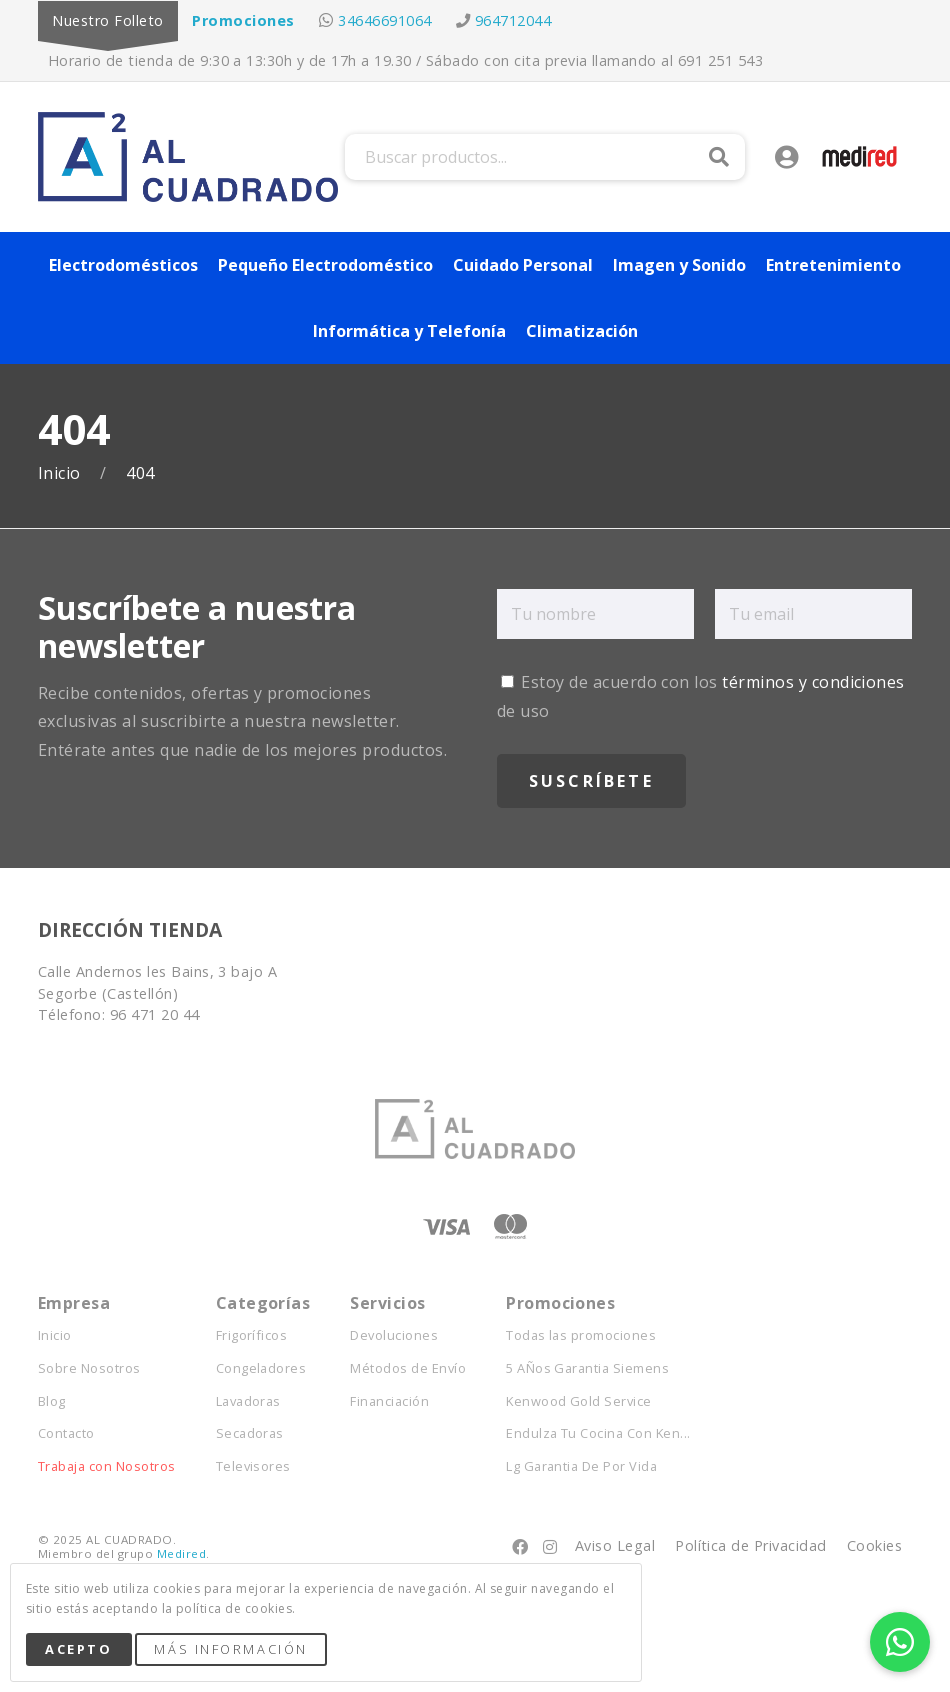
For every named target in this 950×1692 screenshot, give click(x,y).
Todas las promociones (581, 1335)
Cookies (874, 1545)
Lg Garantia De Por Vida (581, 1466)
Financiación (389, 1401)
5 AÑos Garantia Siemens (587, 1368)
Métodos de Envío (408, 1368)
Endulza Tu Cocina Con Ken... (598, 1433)
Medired (181, 1553)
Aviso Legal (615, 1545)
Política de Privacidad (751, 1545)
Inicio (61, 473)
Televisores (253, 1466)
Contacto (66, 1433)
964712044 (513, 20)
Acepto (78, 1649)
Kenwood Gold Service (579, 1401)
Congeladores (261, 1368)
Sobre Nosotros (89, 1368)
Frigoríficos (252, 1335)
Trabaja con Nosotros (107, 1466)
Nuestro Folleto (107, 20)
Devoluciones (394, 1335)
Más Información (230, 1649)
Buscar (719, 157)
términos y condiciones (813, 682)
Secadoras (250, 1433)
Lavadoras (248, 1401)
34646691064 (384, 20)
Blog (52, 1401)
